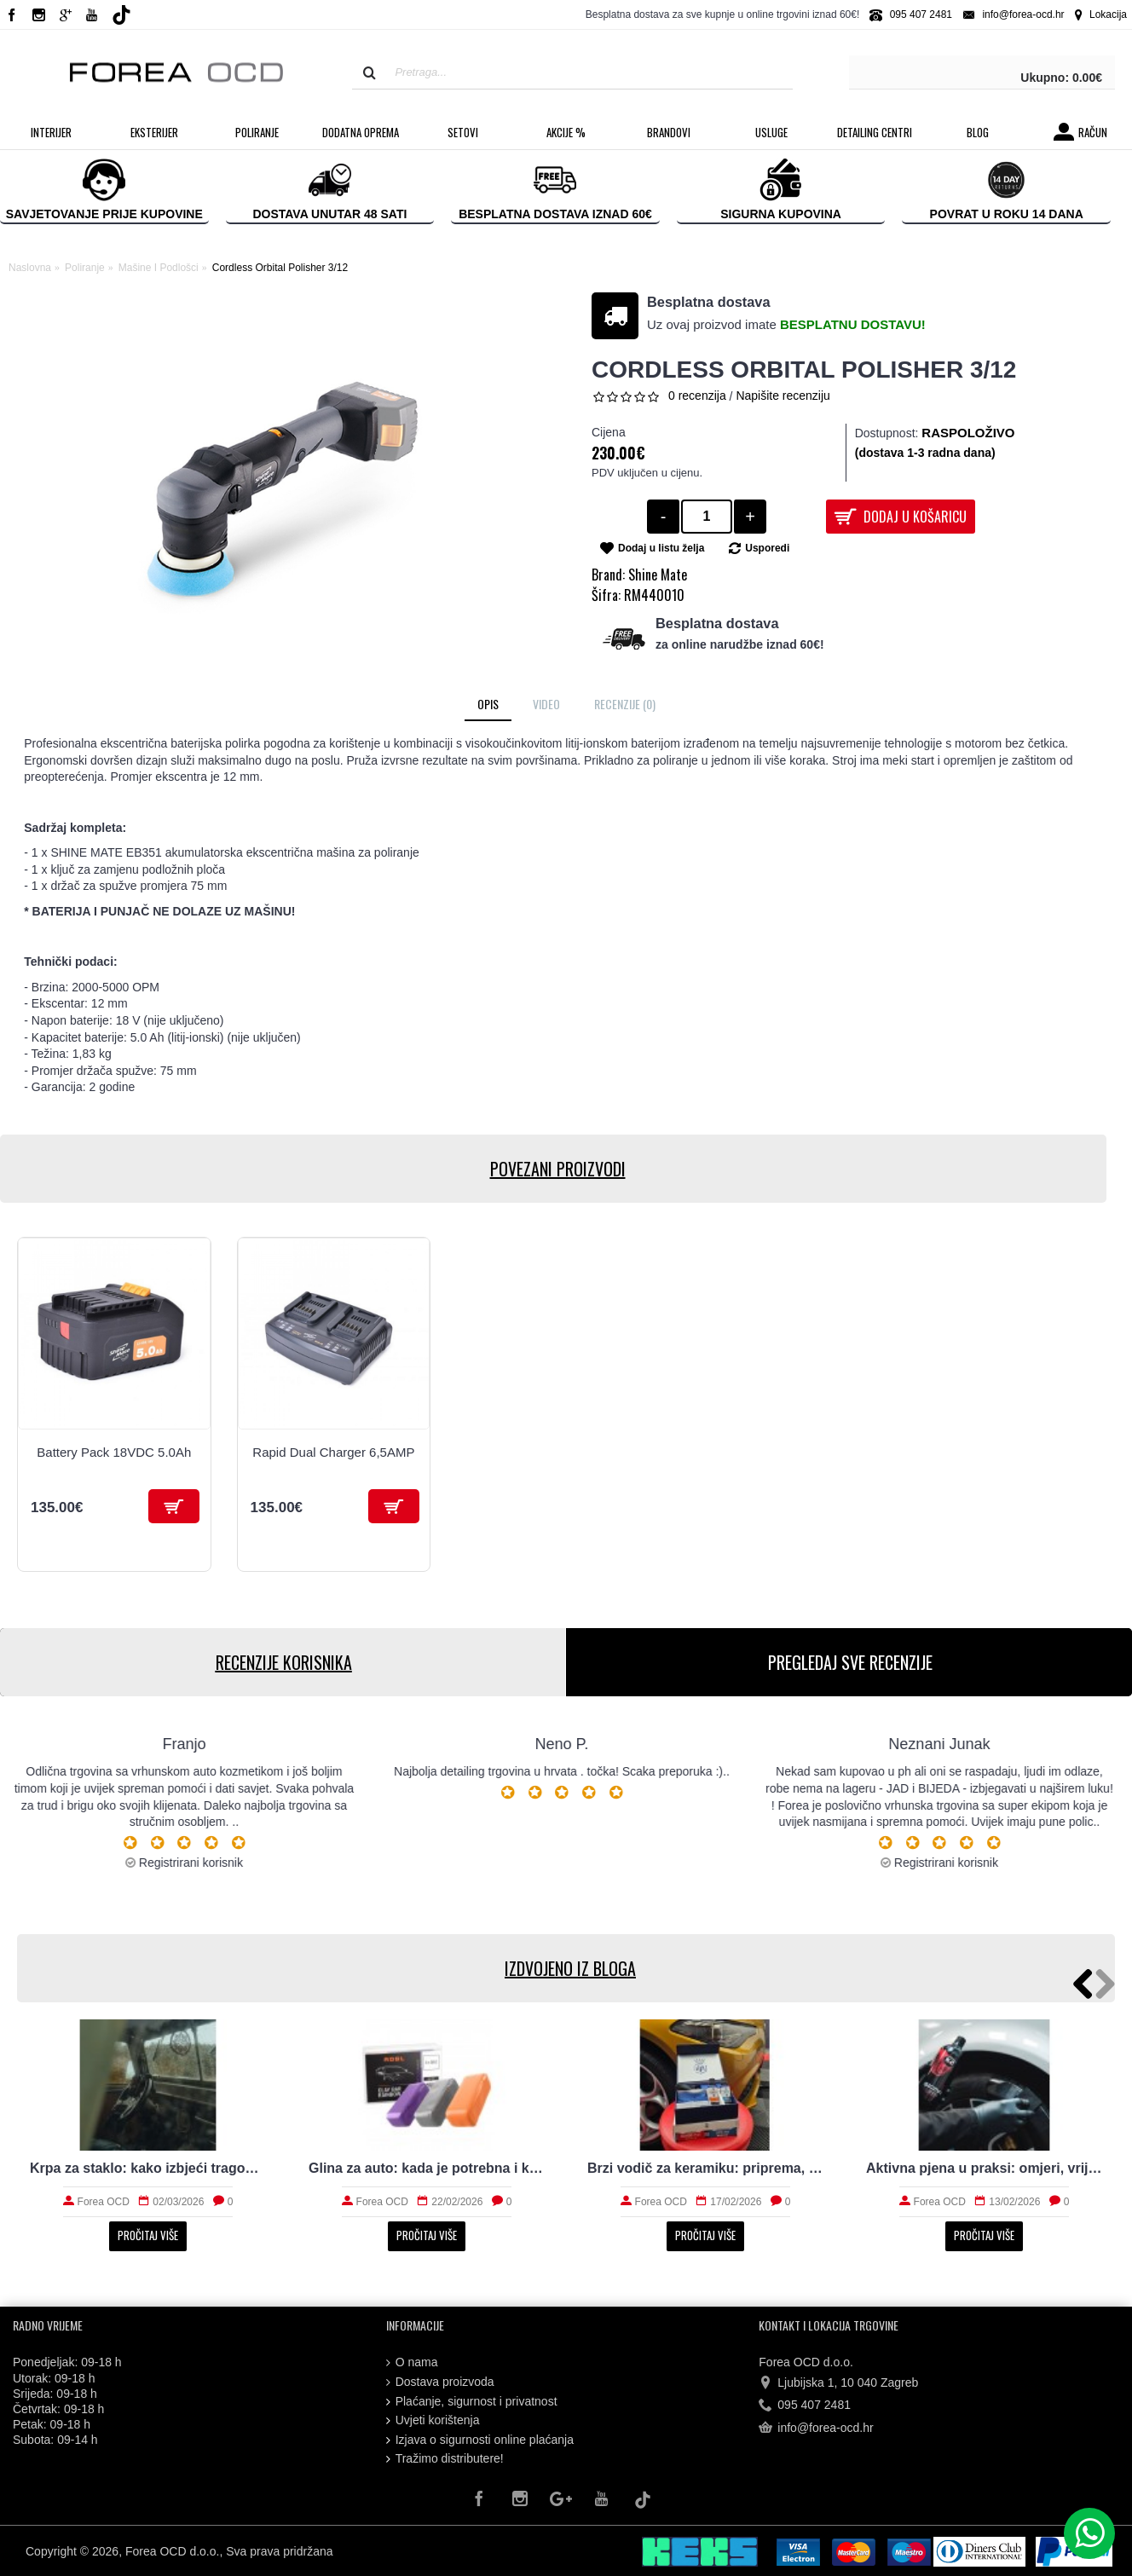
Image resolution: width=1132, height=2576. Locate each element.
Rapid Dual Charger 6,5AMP (333, 1452)
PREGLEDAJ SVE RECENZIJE (849, 1662)
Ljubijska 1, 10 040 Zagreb (838, 2383)
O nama (412, 2362)
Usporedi (767, 548)
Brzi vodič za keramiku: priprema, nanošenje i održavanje (705, 2168)
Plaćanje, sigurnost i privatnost (471, 2401)
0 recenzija (697, 395)
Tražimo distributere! (445, 2459)
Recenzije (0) (625, 704)
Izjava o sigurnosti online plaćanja (480, 2440)
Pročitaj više (148, 2235)
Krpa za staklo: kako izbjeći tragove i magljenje (148, 2168)
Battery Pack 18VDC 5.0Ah (114, 1452)
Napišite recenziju (783, 395)
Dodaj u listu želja (661, 548)
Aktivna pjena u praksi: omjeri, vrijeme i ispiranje (984, 2168)
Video (546, 704)
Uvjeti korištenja (433, 2420)
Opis (488, 704)
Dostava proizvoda (440, 2382)
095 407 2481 (805, 2405)
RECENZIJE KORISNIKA (283, 1662)
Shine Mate (657, 574)
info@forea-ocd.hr (816, 2428)
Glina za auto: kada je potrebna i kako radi (427, 2168)
